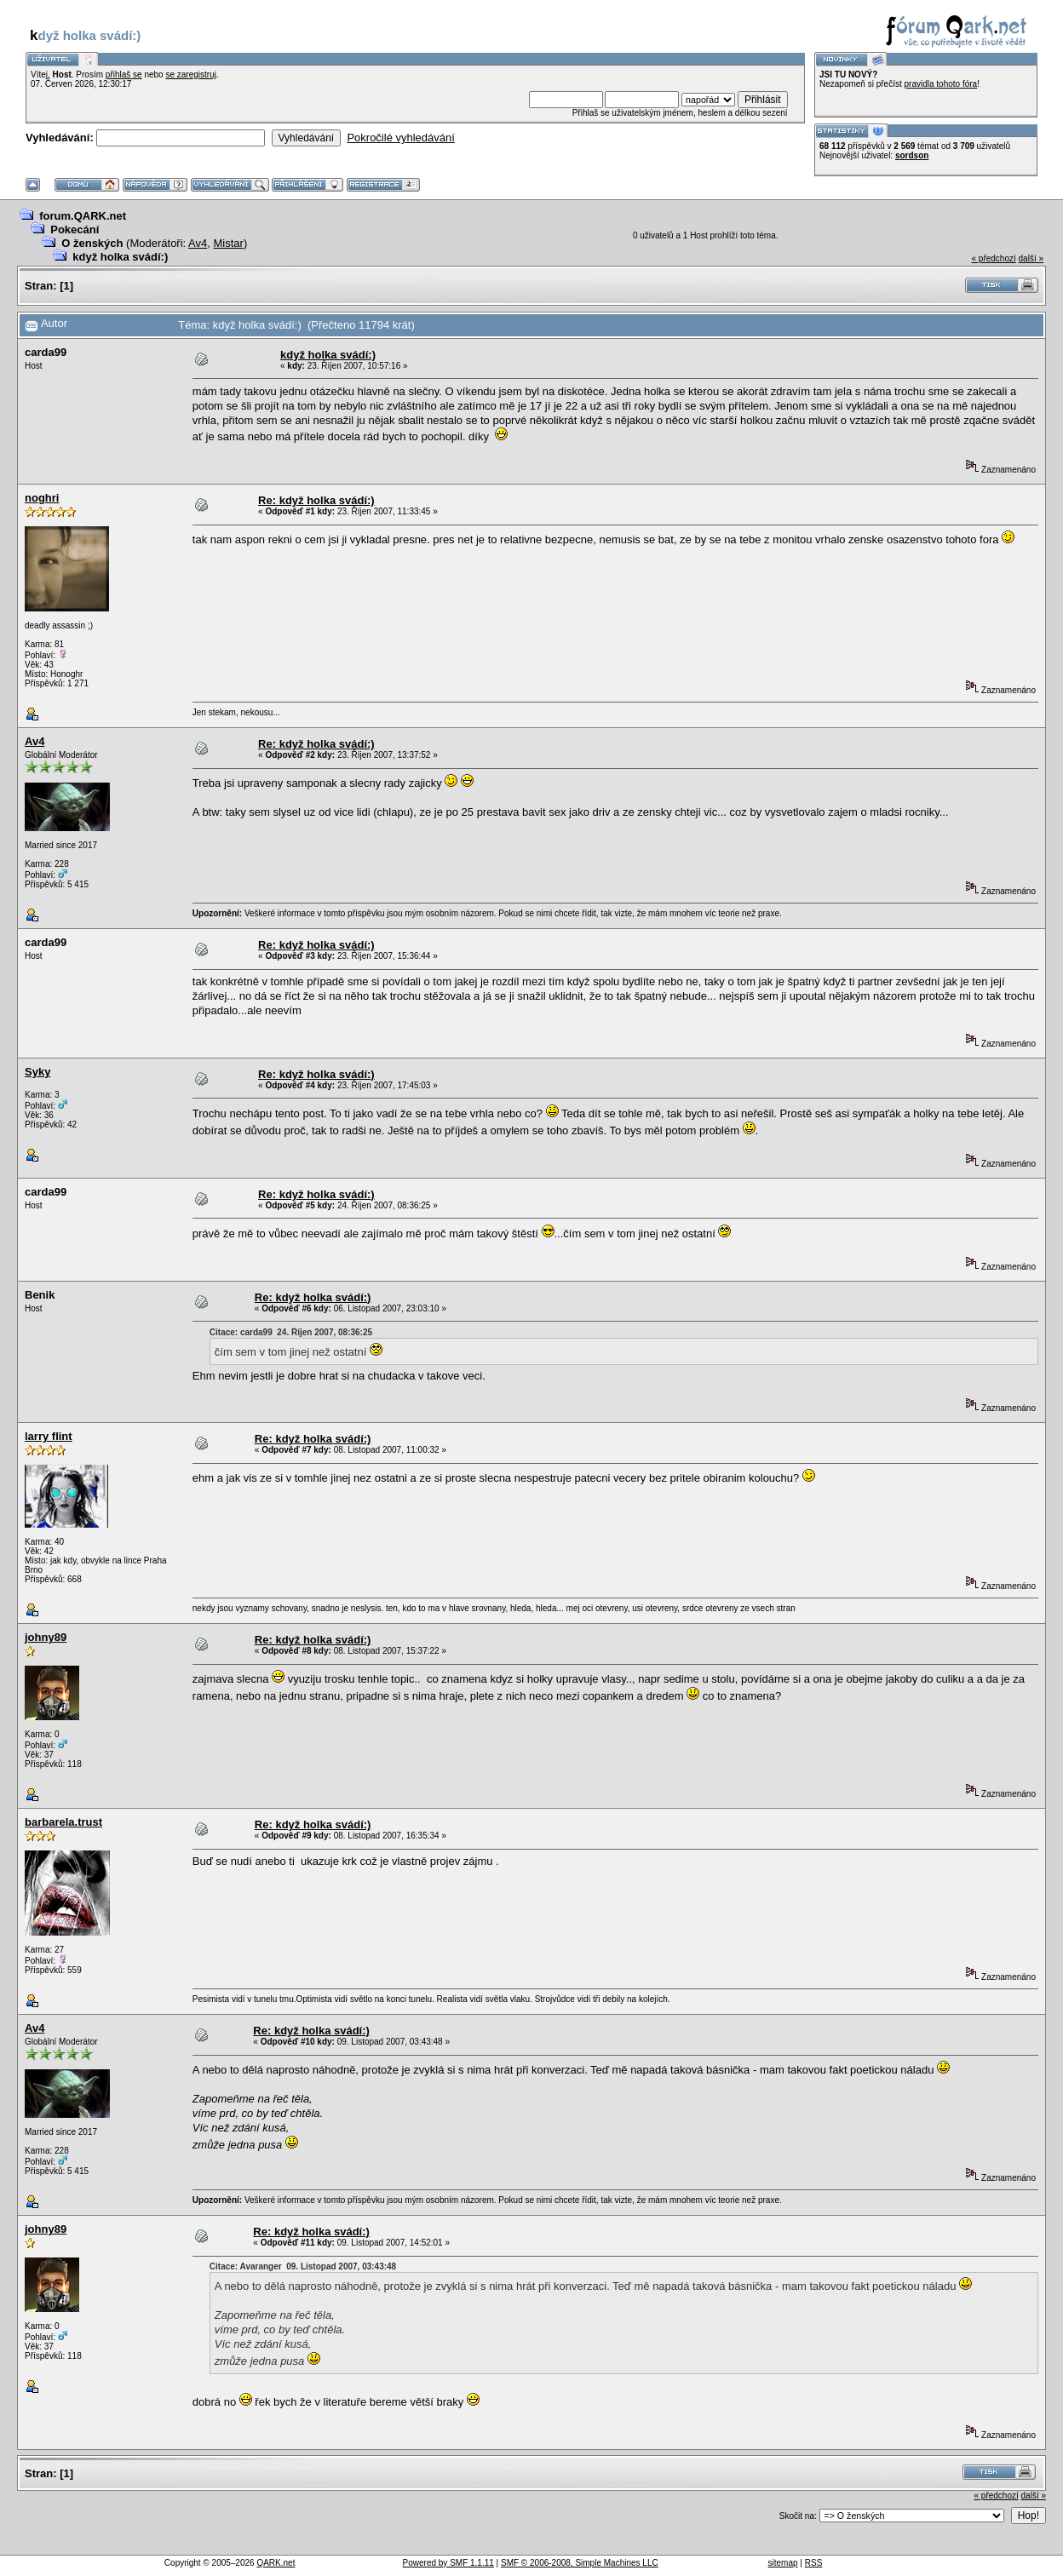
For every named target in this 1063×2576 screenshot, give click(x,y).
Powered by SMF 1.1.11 (448, 2562)
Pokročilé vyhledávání (400, 137)
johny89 (45, 1637)
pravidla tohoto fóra (941, 84)
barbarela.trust (63, 1822)
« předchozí (993, 258)
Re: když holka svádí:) (316, 500)
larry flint (48, 1436)
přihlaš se (124, 74)
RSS (814, 2562)
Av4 (197, 243)
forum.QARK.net (82, 215)
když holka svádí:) (120, 256)
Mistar (229, 243)
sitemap (783, 2562)
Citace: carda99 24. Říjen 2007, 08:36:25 (291, 1332)
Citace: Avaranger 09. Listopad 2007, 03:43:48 (303, 2266)
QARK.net (275, 2562)
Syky (37, 1071)
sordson (911, 155)
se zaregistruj (190, 74)
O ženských (92, 243)
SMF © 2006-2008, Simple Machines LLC (579, 2562)
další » (1031, 258)
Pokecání (74, 229)
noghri (42, 497)
